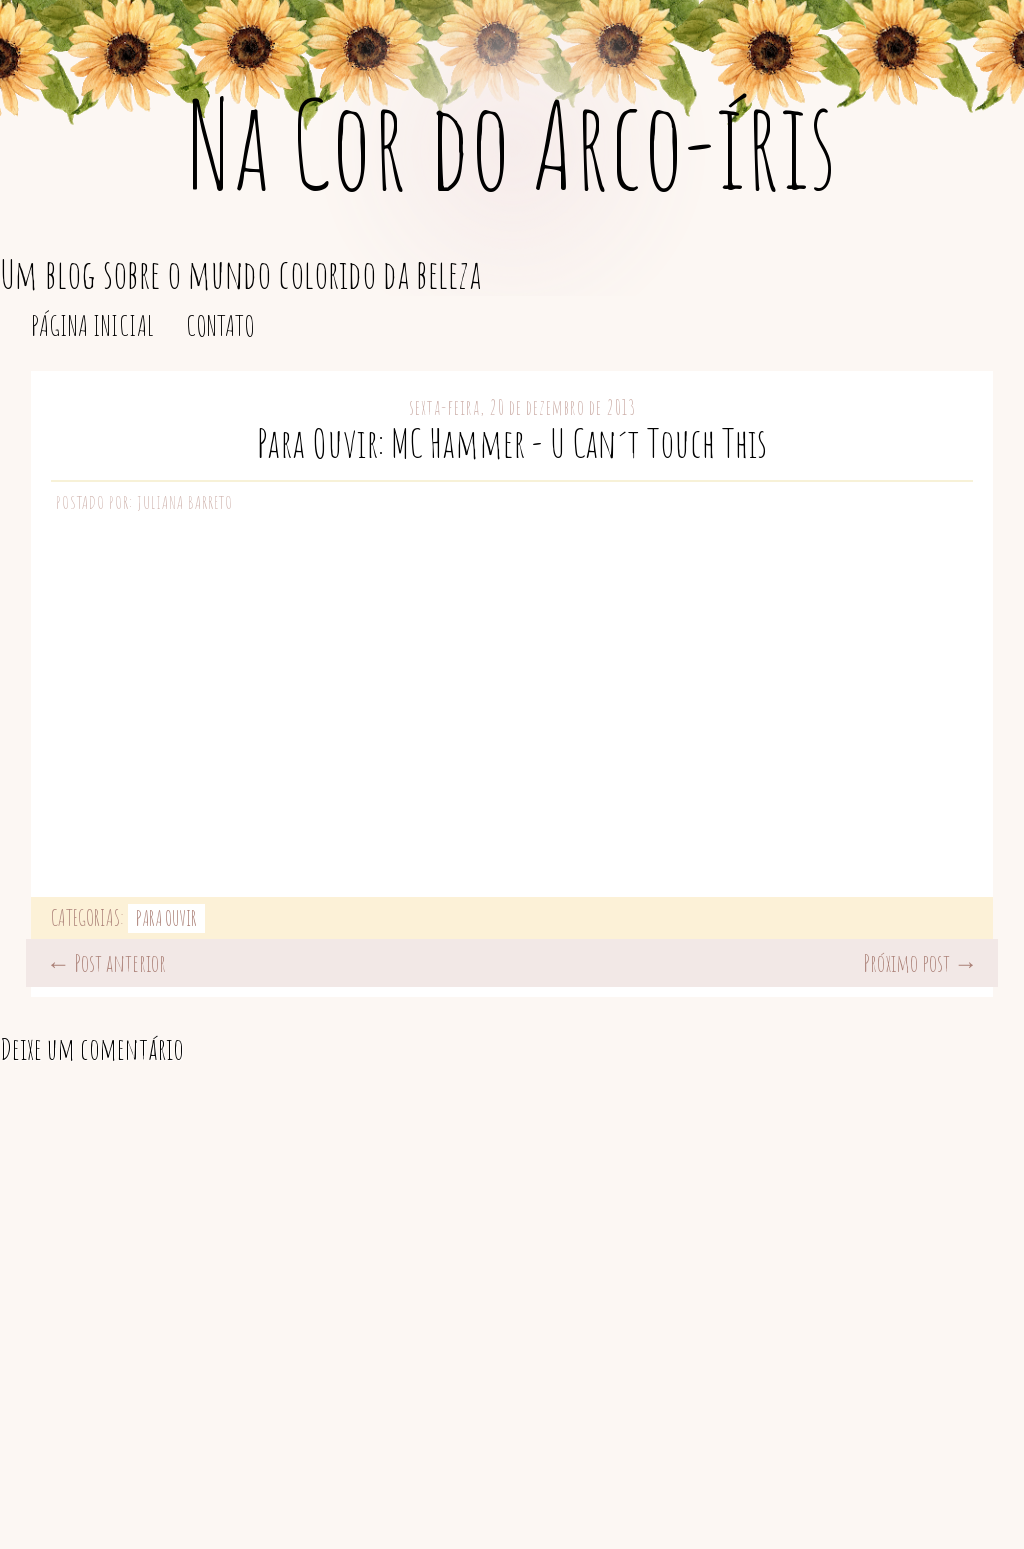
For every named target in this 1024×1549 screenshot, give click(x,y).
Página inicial (92, 325)
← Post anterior (106, 963)
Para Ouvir (166, 918)
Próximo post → (920, 963)
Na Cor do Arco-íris (512, 143)
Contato (220, 325)
